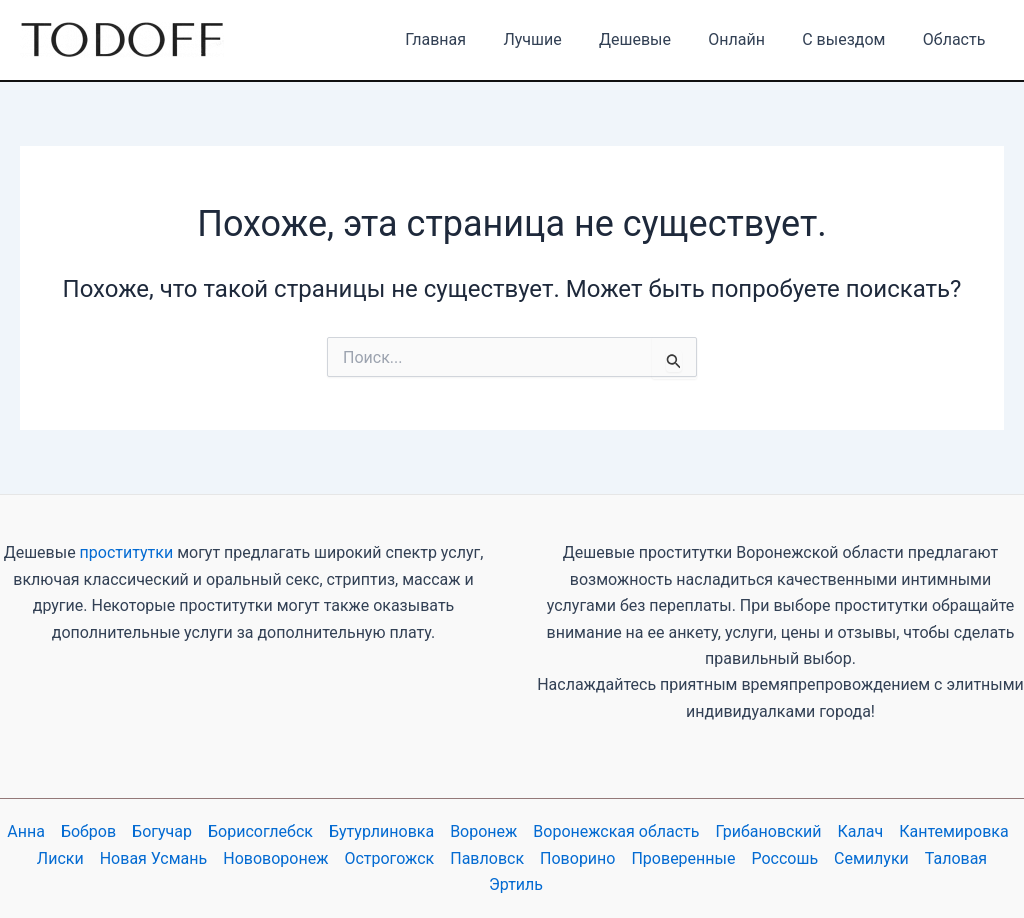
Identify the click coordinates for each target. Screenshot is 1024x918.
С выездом (851, 39)
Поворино (577, 858)
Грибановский (769, 831)
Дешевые (654, 39)
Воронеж (483, 831)
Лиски (60, 858)
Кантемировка (953, 831)
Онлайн (750, 39)
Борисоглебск (260, 831)
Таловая (956, 858)
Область (956, 39)
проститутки (127, 552)
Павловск (487, 858)
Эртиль (516, 884)
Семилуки (871, 858)
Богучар (162, 831)
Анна (26, 831)
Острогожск (389, 858)
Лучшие (556, 39)
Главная (464, 39)
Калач (861, 831)
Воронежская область (616, 831)
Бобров (88, 831)
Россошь (784, 858)
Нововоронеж (275, 858)
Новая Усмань (154, 858)
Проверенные (683, 858)
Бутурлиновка (381, 831)
